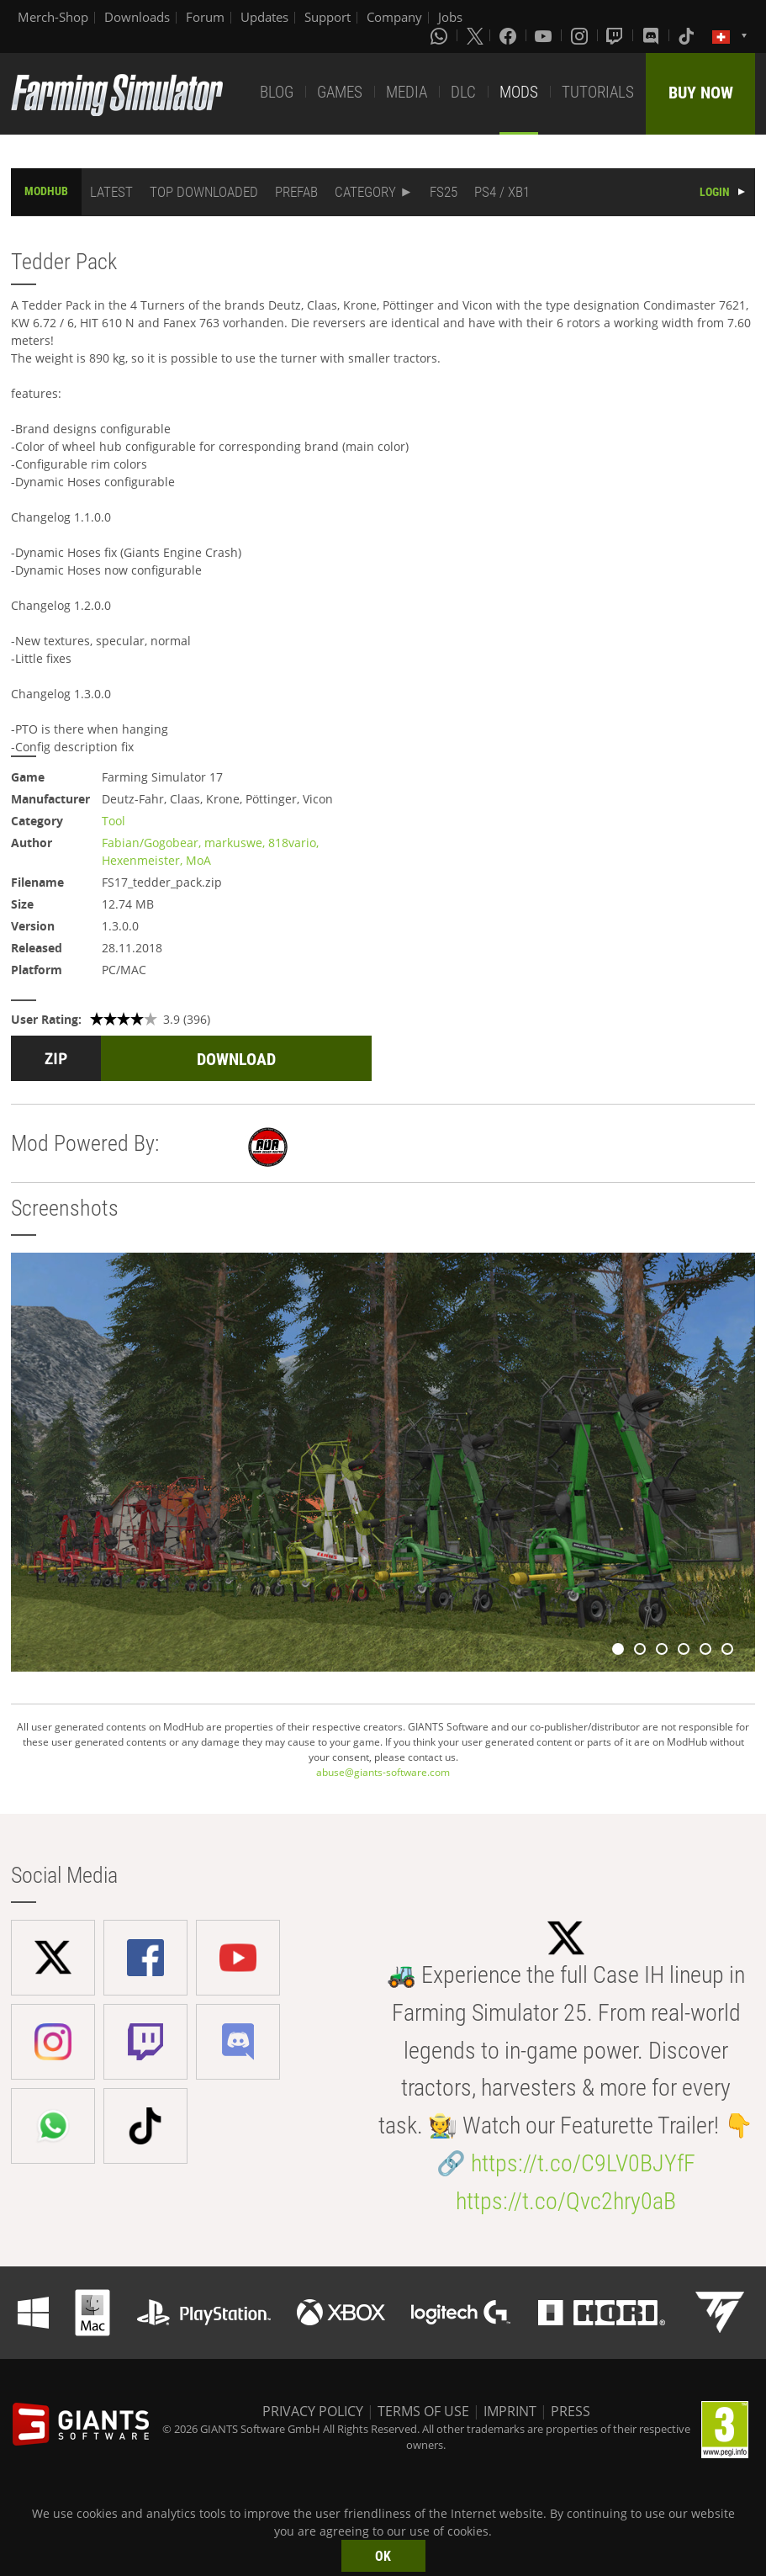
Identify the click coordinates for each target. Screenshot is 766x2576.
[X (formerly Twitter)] (475, 35)
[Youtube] (545, 35)
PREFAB (296, 191)
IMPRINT (509, 2411)
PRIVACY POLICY (312, 2411)
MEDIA (406, 92)
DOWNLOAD (236, 1059)
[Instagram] (581, 35)
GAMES (339, 92)
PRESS (570, 2411)
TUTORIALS (598, 92)
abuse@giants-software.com (383, 1772)
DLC (463, 92)
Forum (205, 16)
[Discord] (652, 35)
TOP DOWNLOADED (204, 191)
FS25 (443, 191)
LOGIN (715, 192)
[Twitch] (616, 35)
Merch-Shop (53, 16)
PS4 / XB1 (502, 191)
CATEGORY (365, 191)
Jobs (450, 16)
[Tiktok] (688, 35)
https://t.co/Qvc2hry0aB (566, 2201)
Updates (264, 16)
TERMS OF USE (423, 2411)
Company (394, 16)
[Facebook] (509, 35)
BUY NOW (700, 92)
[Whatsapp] (441, 35)
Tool (113, 821)
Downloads (137, 16)
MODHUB (46, 191)
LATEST (111, 191)
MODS (518, 92)
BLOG (276, 92)
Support (327, 16)
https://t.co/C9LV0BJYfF (583, 2163)
